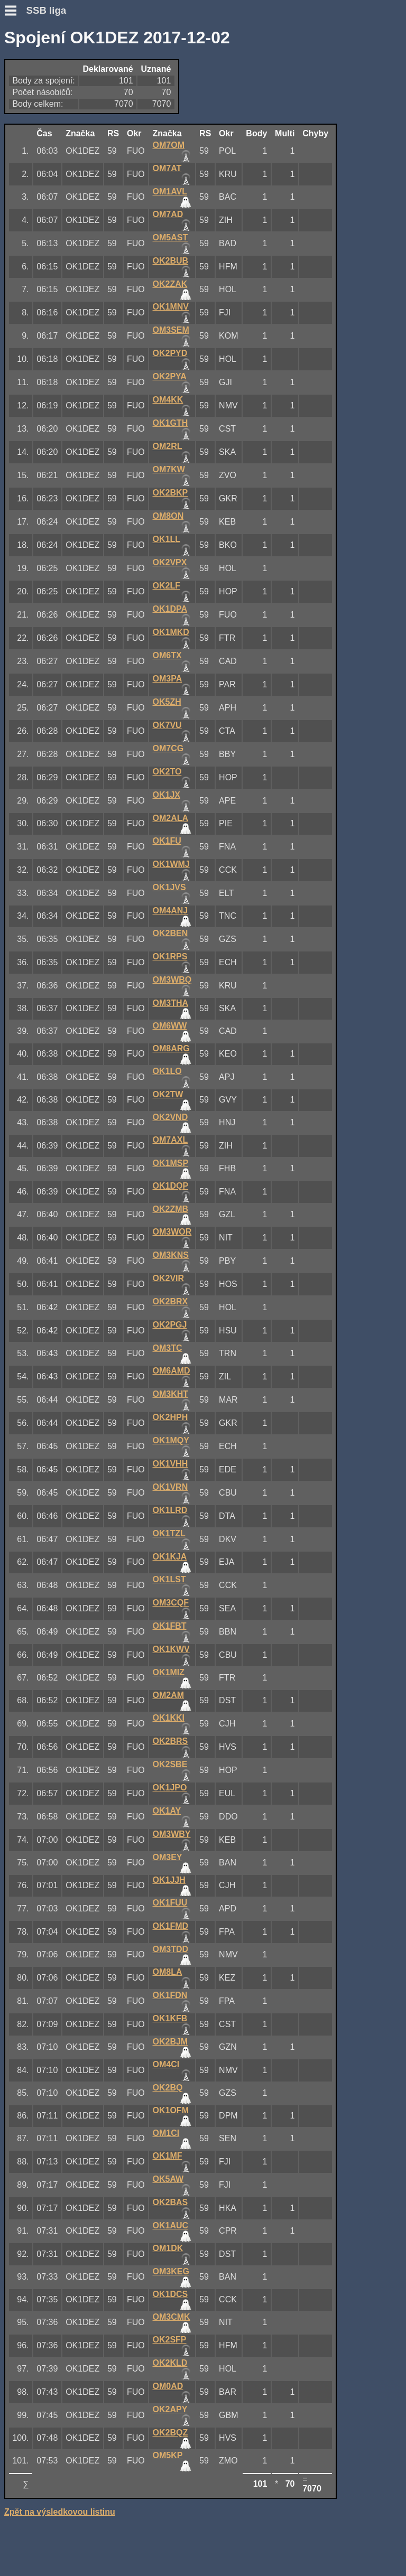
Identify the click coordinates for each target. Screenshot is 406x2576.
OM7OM (168, 145)
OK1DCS (170, 2294)
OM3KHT (171, 1393)
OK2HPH (170, 1417)
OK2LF (166, 585)
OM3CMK (171, 2316)
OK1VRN (170, 1486)
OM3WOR (172, 1231)
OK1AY (167, 1810)
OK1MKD (171, 632)
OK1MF (167, 2155)
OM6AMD (171, 1370)
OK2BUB (171, 260)
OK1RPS (170, 956)
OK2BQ (168, 2087)
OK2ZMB (171, 1209)
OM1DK (168, 2248)
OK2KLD (170, 2362)
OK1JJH (169, 1879)
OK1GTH (170, 422)
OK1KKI (168, 1717)
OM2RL (167, 446)
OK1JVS (169, 887)
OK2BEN (170, 933)
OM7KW (169, 469)
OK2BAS (170, 2202)
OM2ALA (171, 818)
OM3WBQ (172, 979)
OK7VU (167, 725)
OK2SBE (170, 1764)
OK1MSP (171, 1163)
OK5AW (168, 2178)
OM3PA (167, 678)
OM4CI (166, 2064)
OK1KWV (171, 1649)
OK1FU (167, 840)
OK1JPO (170, 1787)
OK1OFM (171, 2110)
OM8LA (167, 1971)
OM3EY (167, 1857)
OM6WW (170, 1025)
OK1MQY (171, 1440)
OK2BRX (170, 1301)
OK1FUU (170, 1902)
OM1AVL (170, 191)
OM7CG (168, 748)
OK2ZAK (170, 283)
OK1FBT (170, 1625)
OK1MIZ (168, 1672)
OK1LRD (170, 1510)
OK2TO (167, 771)
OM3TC (167, 1347)
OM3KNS (171, 1254)
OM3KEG (171, 2271)
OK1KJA (170, 1556)
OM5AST (170, 237)
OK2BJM (170, 2041)
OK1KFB (170, 2018)
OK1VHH (170, 1463)
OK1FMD (171, 1925)
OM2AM (168, 1695)
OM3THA (171, 1002)
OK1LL (166, 539)
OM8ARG (171, 1048)
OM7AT (167, 168)
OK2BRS (170, 1741)
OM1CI (166, 2133)
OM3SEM (171, 329)
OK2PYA (170, 376)
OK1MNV (171, 306)
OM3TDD (171, 1949)
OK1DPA (170, 608)
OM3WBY (172, 1834)
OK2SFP (170, 2339)
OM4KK (168, 399)
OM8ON (168, 515)
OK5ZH (167, 701)
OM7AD (168, 214)
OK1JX (166, 794)
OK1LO (167, 1071)
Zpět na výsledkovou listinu (59, 2511)
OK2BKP (170, 492)
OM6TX (167, 655)
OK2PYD (170, 353)
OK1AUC (171, 2225)
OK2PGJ (170, 1324)
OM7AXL (170, 1139)
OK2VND (170, 1117)
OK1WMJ (171, 864)
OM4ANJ (170, 910)
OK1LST (169, 1579)
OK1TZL (169, 1533)
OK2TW (168, 1094)
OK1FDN (170, 1995)
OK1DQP (171, 1185)
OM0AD (168, 2386)
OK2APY (170, 2409)
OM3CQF (171, 1602)
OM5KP (168, 2455)
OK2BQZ (170, 2432)
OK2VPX (170, 562)
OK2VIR (168, 1278)
